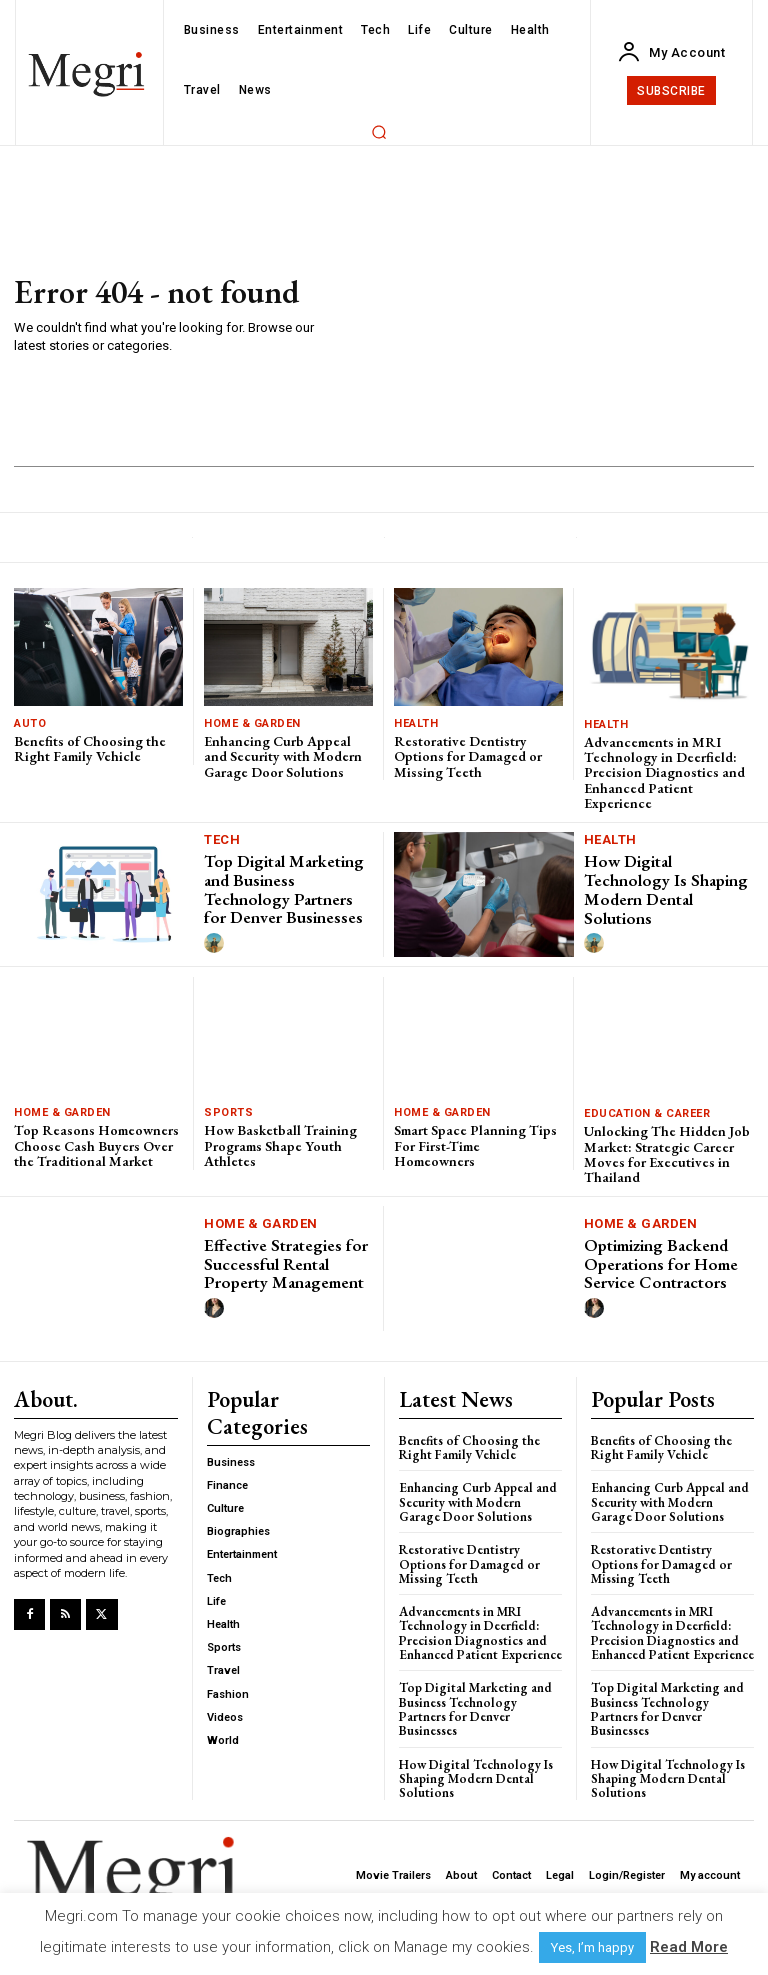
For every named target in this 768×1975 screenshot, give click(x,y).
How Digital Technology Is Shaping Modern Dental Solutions (666, 889)
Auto (30, 723)
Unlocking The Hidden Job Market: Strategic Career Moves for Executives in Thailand (667, 1154)
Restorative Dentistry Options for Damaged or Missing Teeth (468, 756)
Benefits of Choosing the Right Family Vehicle (90, 748)
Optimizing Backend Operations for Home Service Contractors (661, 1263)
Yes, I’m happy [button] (592, 1947)
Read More (689, 1947)
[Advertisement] (537, 316)
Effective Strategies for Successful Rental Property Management (286, 1263)
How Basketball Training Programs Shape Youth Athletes (280, 1145)
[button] (379, 132)
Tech (222, 839)
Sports (228, 1112)
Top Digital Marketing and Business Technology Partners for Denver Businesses (284, 889)
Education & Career (647, 1113)
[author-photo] (217, 944)
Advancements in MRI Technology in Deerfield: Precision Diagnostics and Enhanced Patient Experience (664, 773)
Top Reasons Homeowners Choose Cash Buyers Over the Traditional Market (96, 1145)
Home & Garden (252, 723)
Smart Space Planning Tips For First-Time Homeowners (475, 1145)
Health (416, 723)
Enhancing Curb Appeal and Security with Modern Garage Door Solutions (283, 756)
